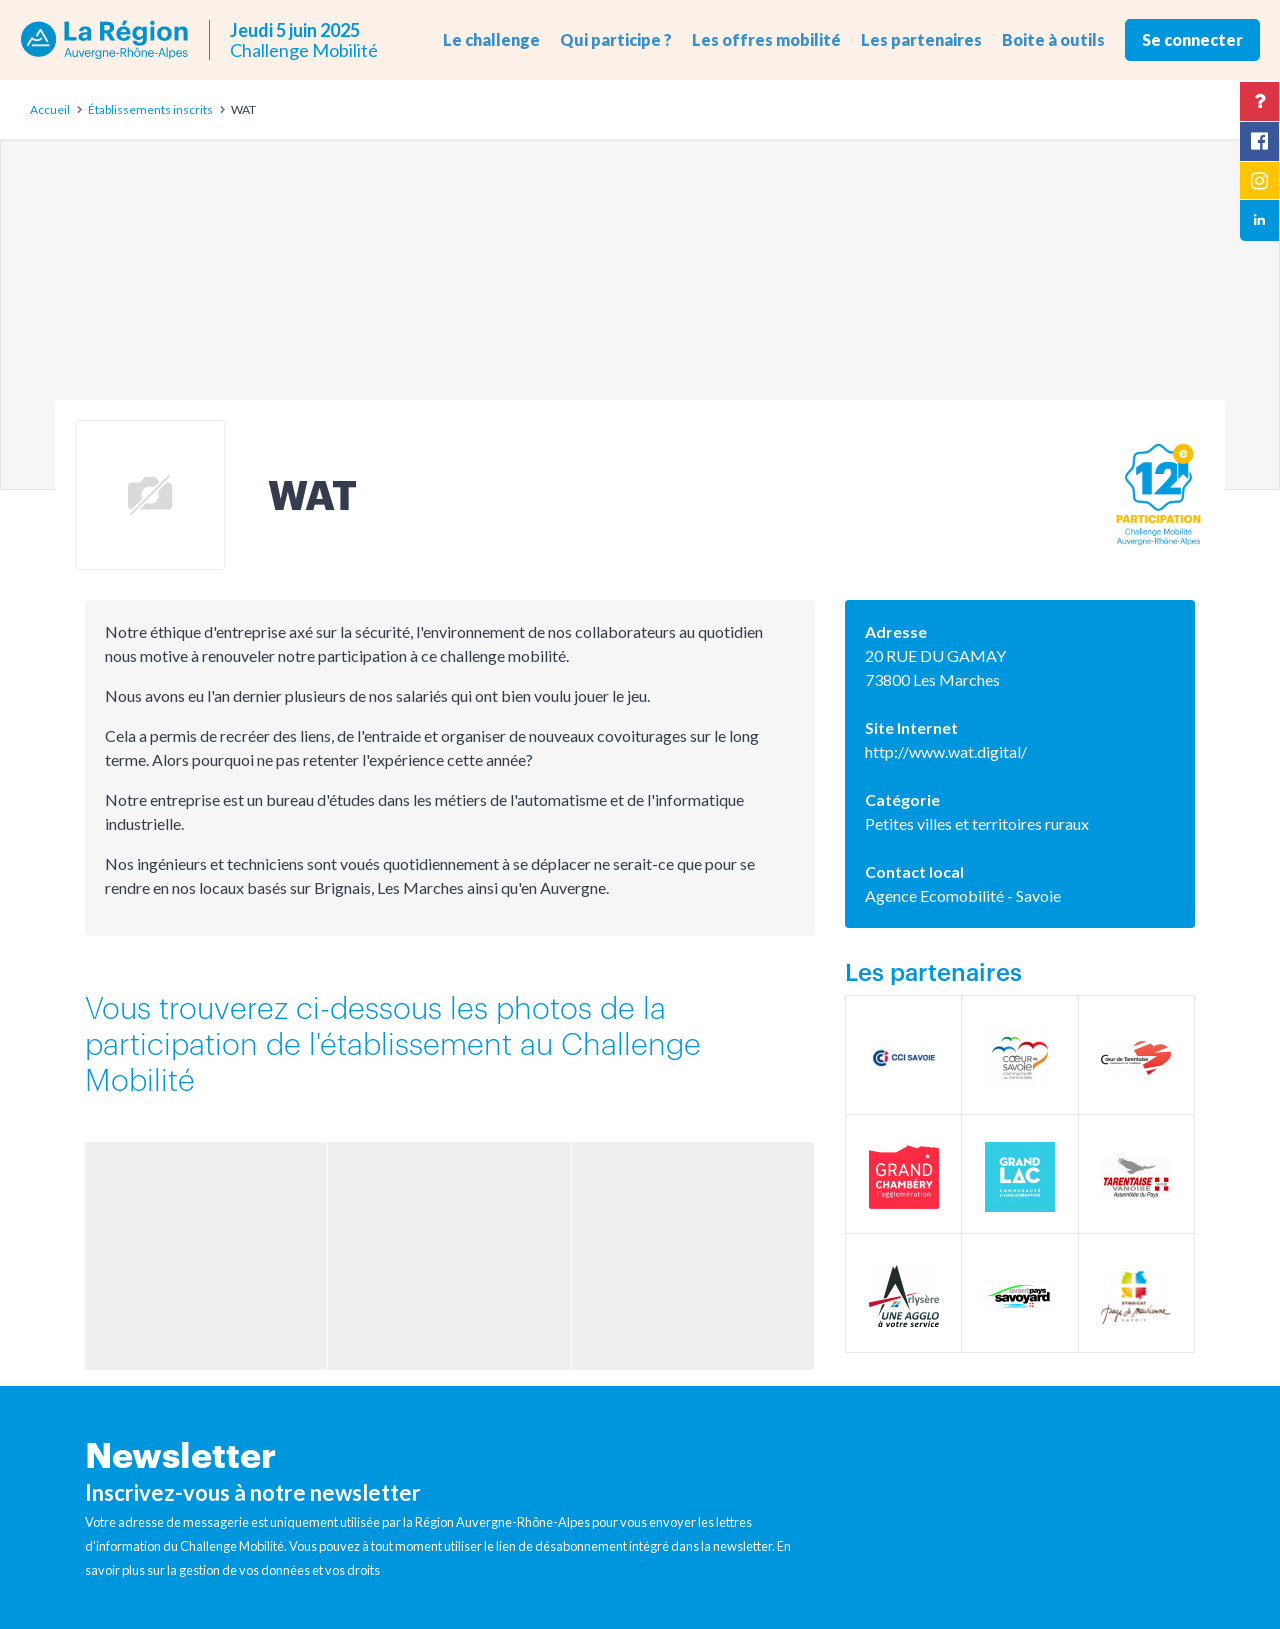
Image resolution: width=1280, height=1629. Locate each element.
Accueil (50, 109)
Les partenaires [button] (921, 39)
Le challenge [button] (491, 39)
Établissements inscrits (150, 109)
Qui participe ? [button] (616, 39)
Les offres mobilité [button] (766, 39)
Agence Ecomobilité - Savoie (963, 895)
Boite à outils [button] (1053, 39)
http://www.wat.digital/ (946, 751)
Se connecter (1192, 39)
